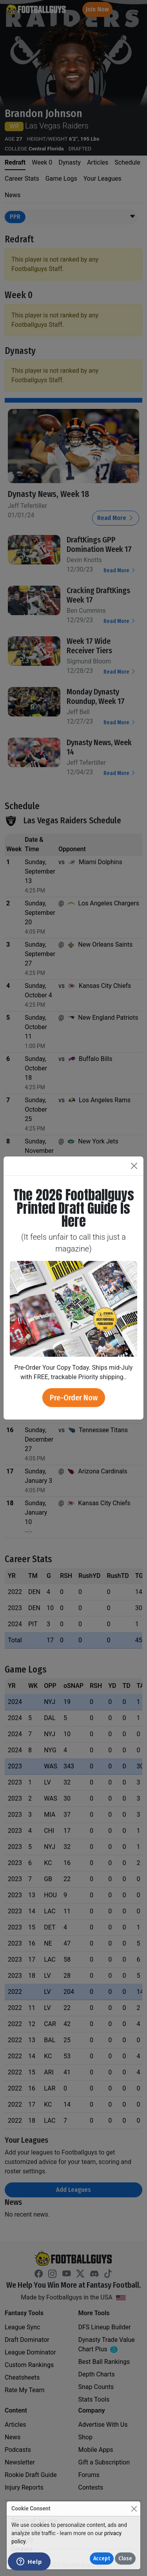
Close (125, 2558)
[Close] (134, 2509)
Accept (101, 2558)
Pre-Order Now (74, 1397)
